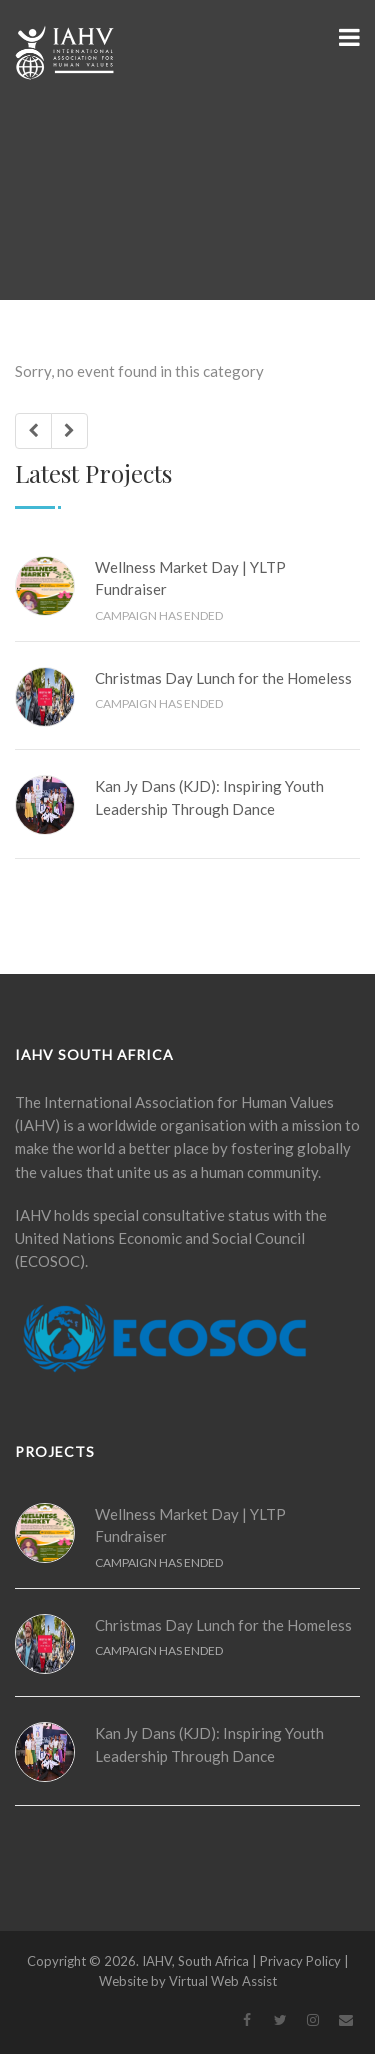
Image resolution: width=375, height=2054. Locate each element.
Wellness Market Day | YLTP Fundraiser (190, 578)
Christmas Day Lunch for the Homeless (223, 678)
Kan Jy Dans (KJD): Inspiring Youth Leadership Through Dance (209, 797)
